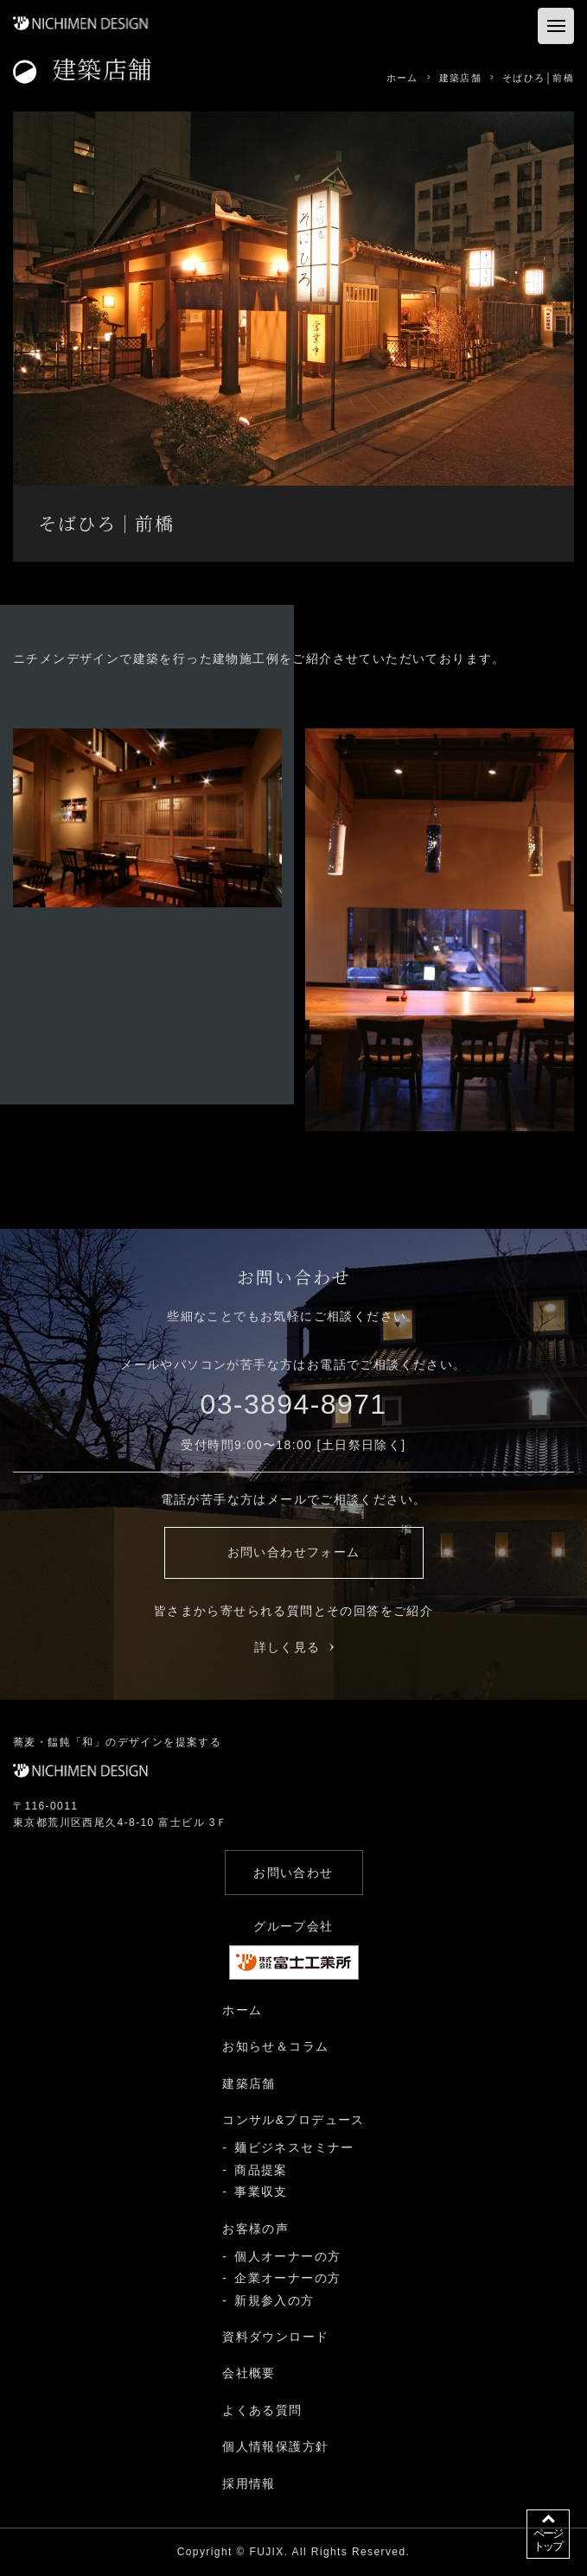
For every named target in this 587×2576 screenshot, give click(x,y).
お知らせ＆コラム (275, 2046)
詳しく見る (294, 1647)
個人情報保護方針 (275, 2446)
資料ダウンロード (275, 2337)
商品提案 (261, 2170)
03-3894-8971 (293, 1404)
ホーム (242, 2010)
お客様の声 (255, 2229)
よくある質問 (262, 2410)
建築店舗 (249, 2083)
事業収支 (261, 2191)
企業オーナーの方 (287, 2278)
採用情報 (249, 2483)
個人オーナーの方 (287, 2256)
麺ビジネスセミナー (294, 2147)
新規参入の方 (274, 2300)
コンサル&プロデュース (293, 2120)
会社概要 (249, 2373)
